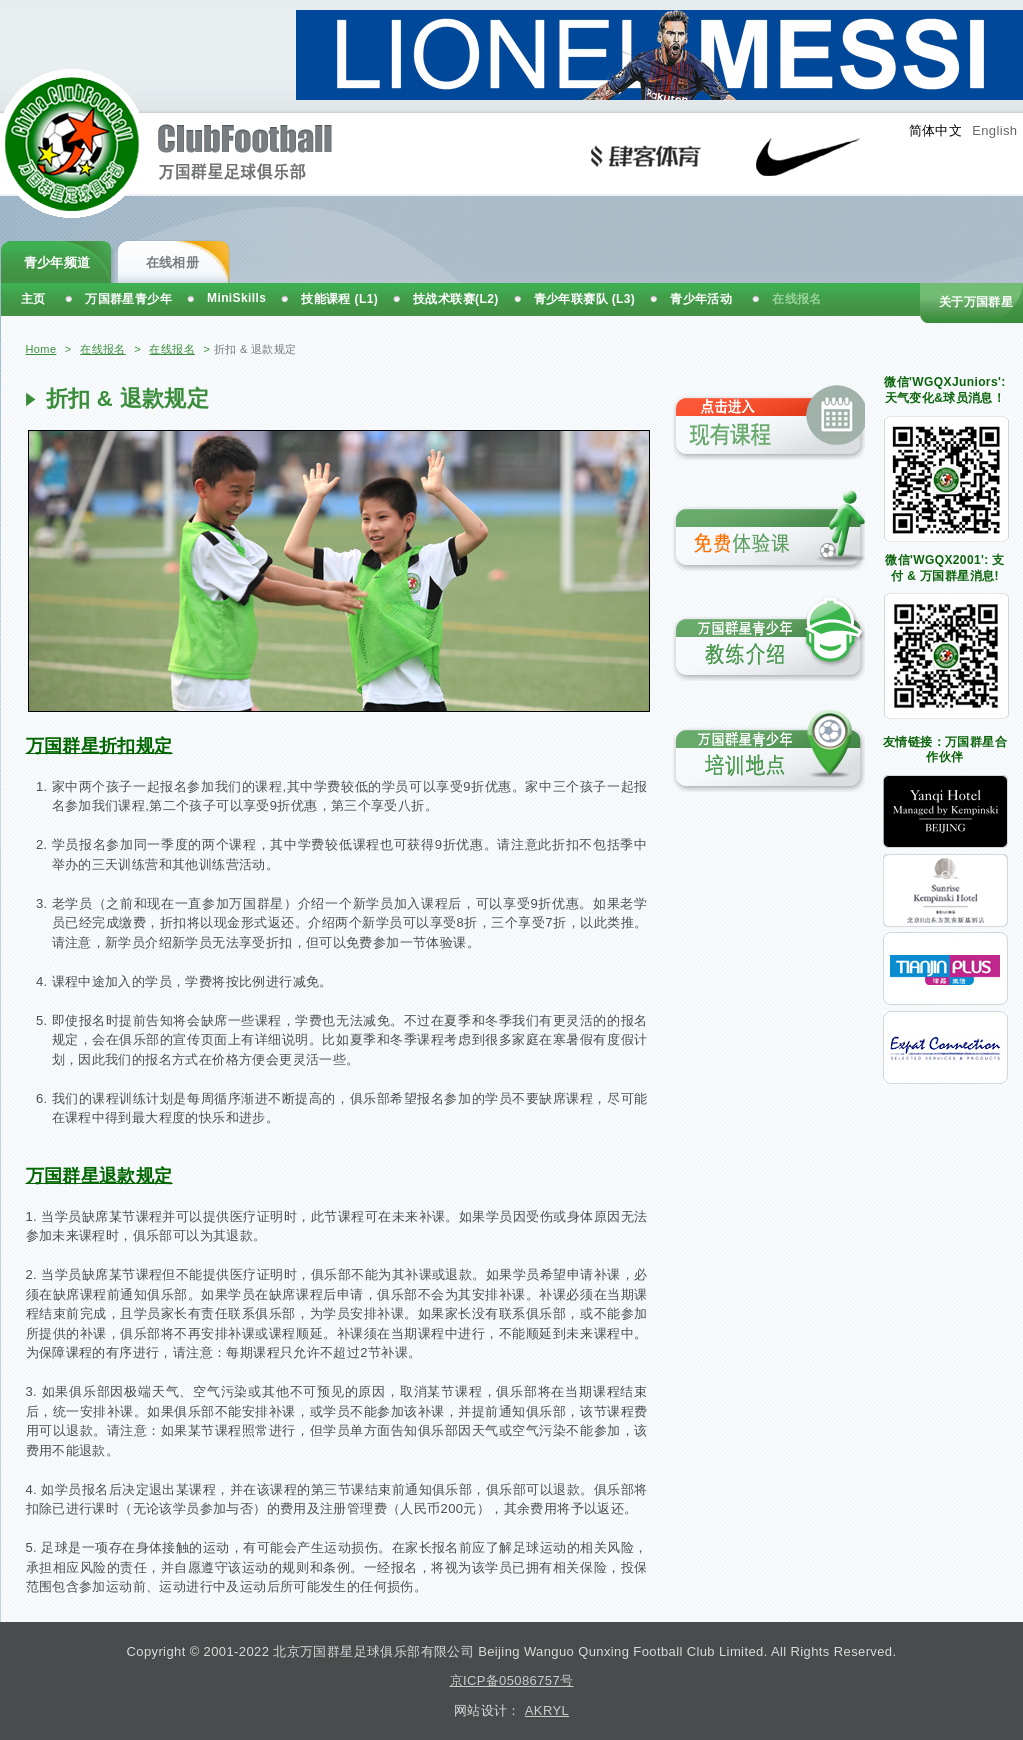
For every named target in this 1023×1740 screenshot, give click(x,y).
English (994, 130)
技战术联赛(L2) (456, 299)
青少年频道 (57, 262)
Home (41, 349)
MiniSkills (236, 298)
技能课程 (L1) (339, 299)
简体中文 (936, 130)
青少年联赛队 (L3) (585, 299)
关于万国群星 (976, 302)
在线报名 (103, 349)
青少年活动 (701, 299)
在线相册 (173, 262)
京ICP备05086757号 (512, 1680)
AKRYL (547, 1710)
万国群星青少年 (128, 299)
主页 (33, 299)
